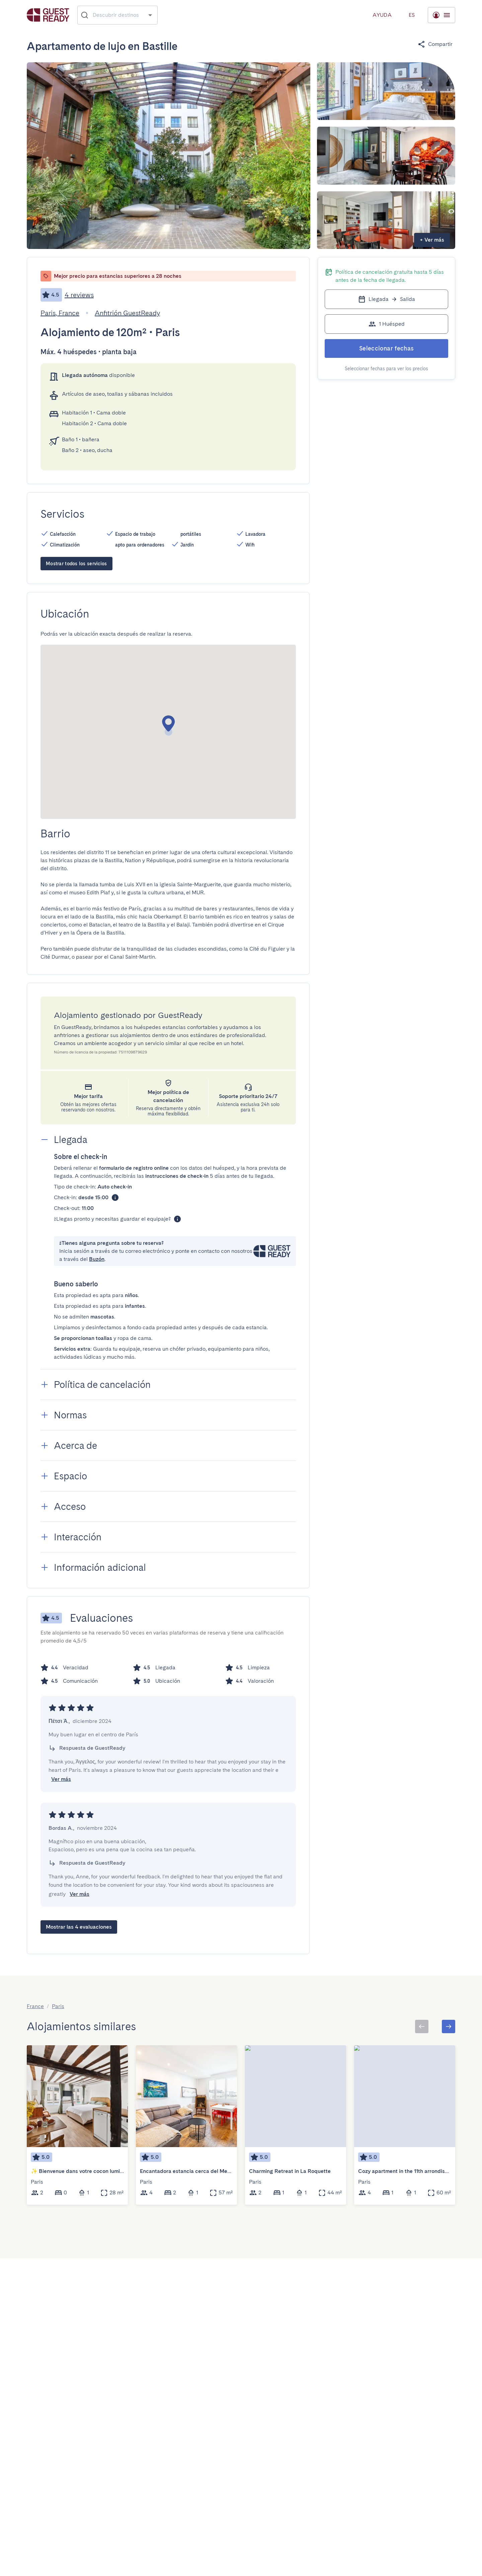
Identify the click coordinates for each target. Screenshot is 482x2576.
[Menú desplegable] (412, 15)
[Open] (150, 15)
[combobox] (118, 15)
